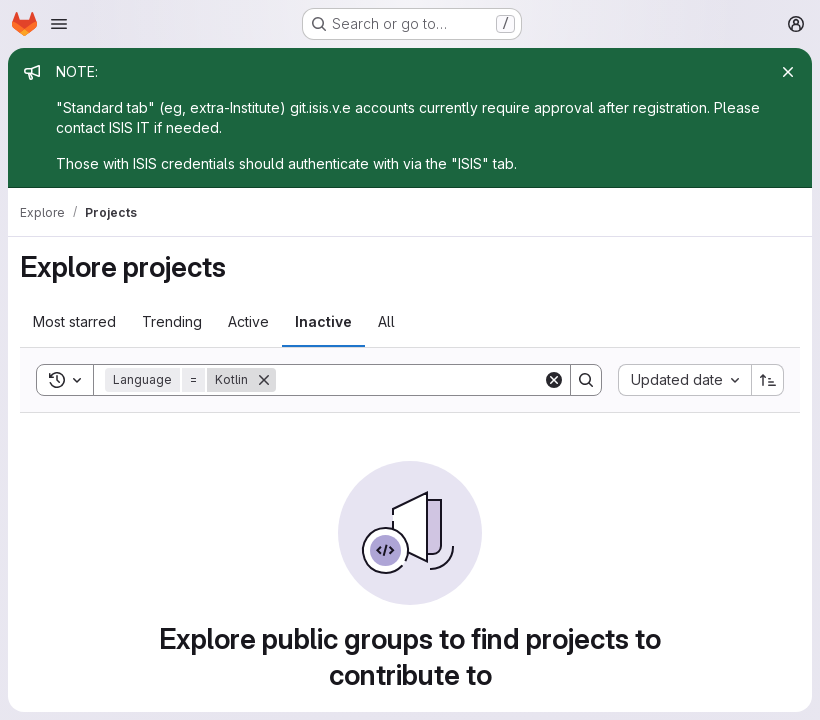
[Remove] (264, 380)
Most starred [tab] (74, 321)
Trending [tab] (172, 321)
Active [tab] (248, 321)
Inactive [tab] (323, 321)
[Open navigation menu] (59, 24)
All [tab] (386, 321)
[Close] (788, 72)
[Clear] (554, 380)
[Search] (409, 380)
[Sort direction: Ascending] (768, 380)
